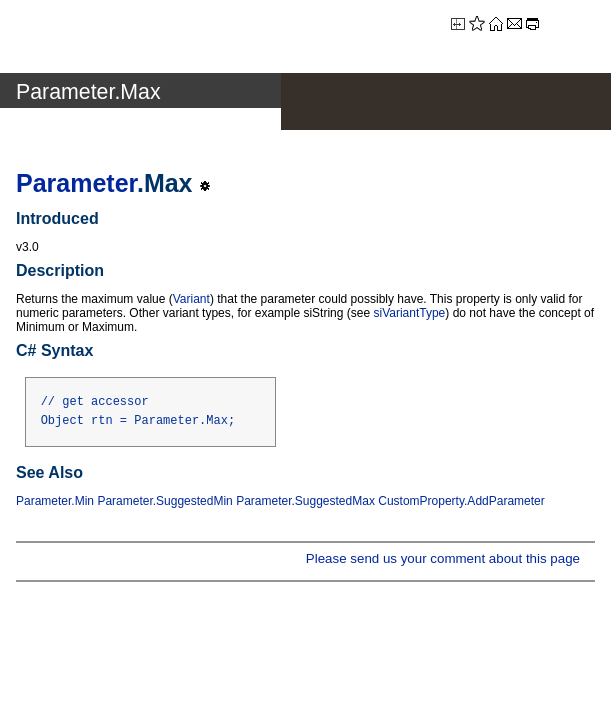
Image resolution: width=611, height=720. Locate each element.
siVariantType (409, 313)
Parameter (76, 183)
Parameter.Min (55, 501)
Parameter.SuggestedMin (164, 501)
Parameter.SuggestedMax (305, 501)
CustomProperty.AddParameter (461, 501)
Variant (191, 299)
